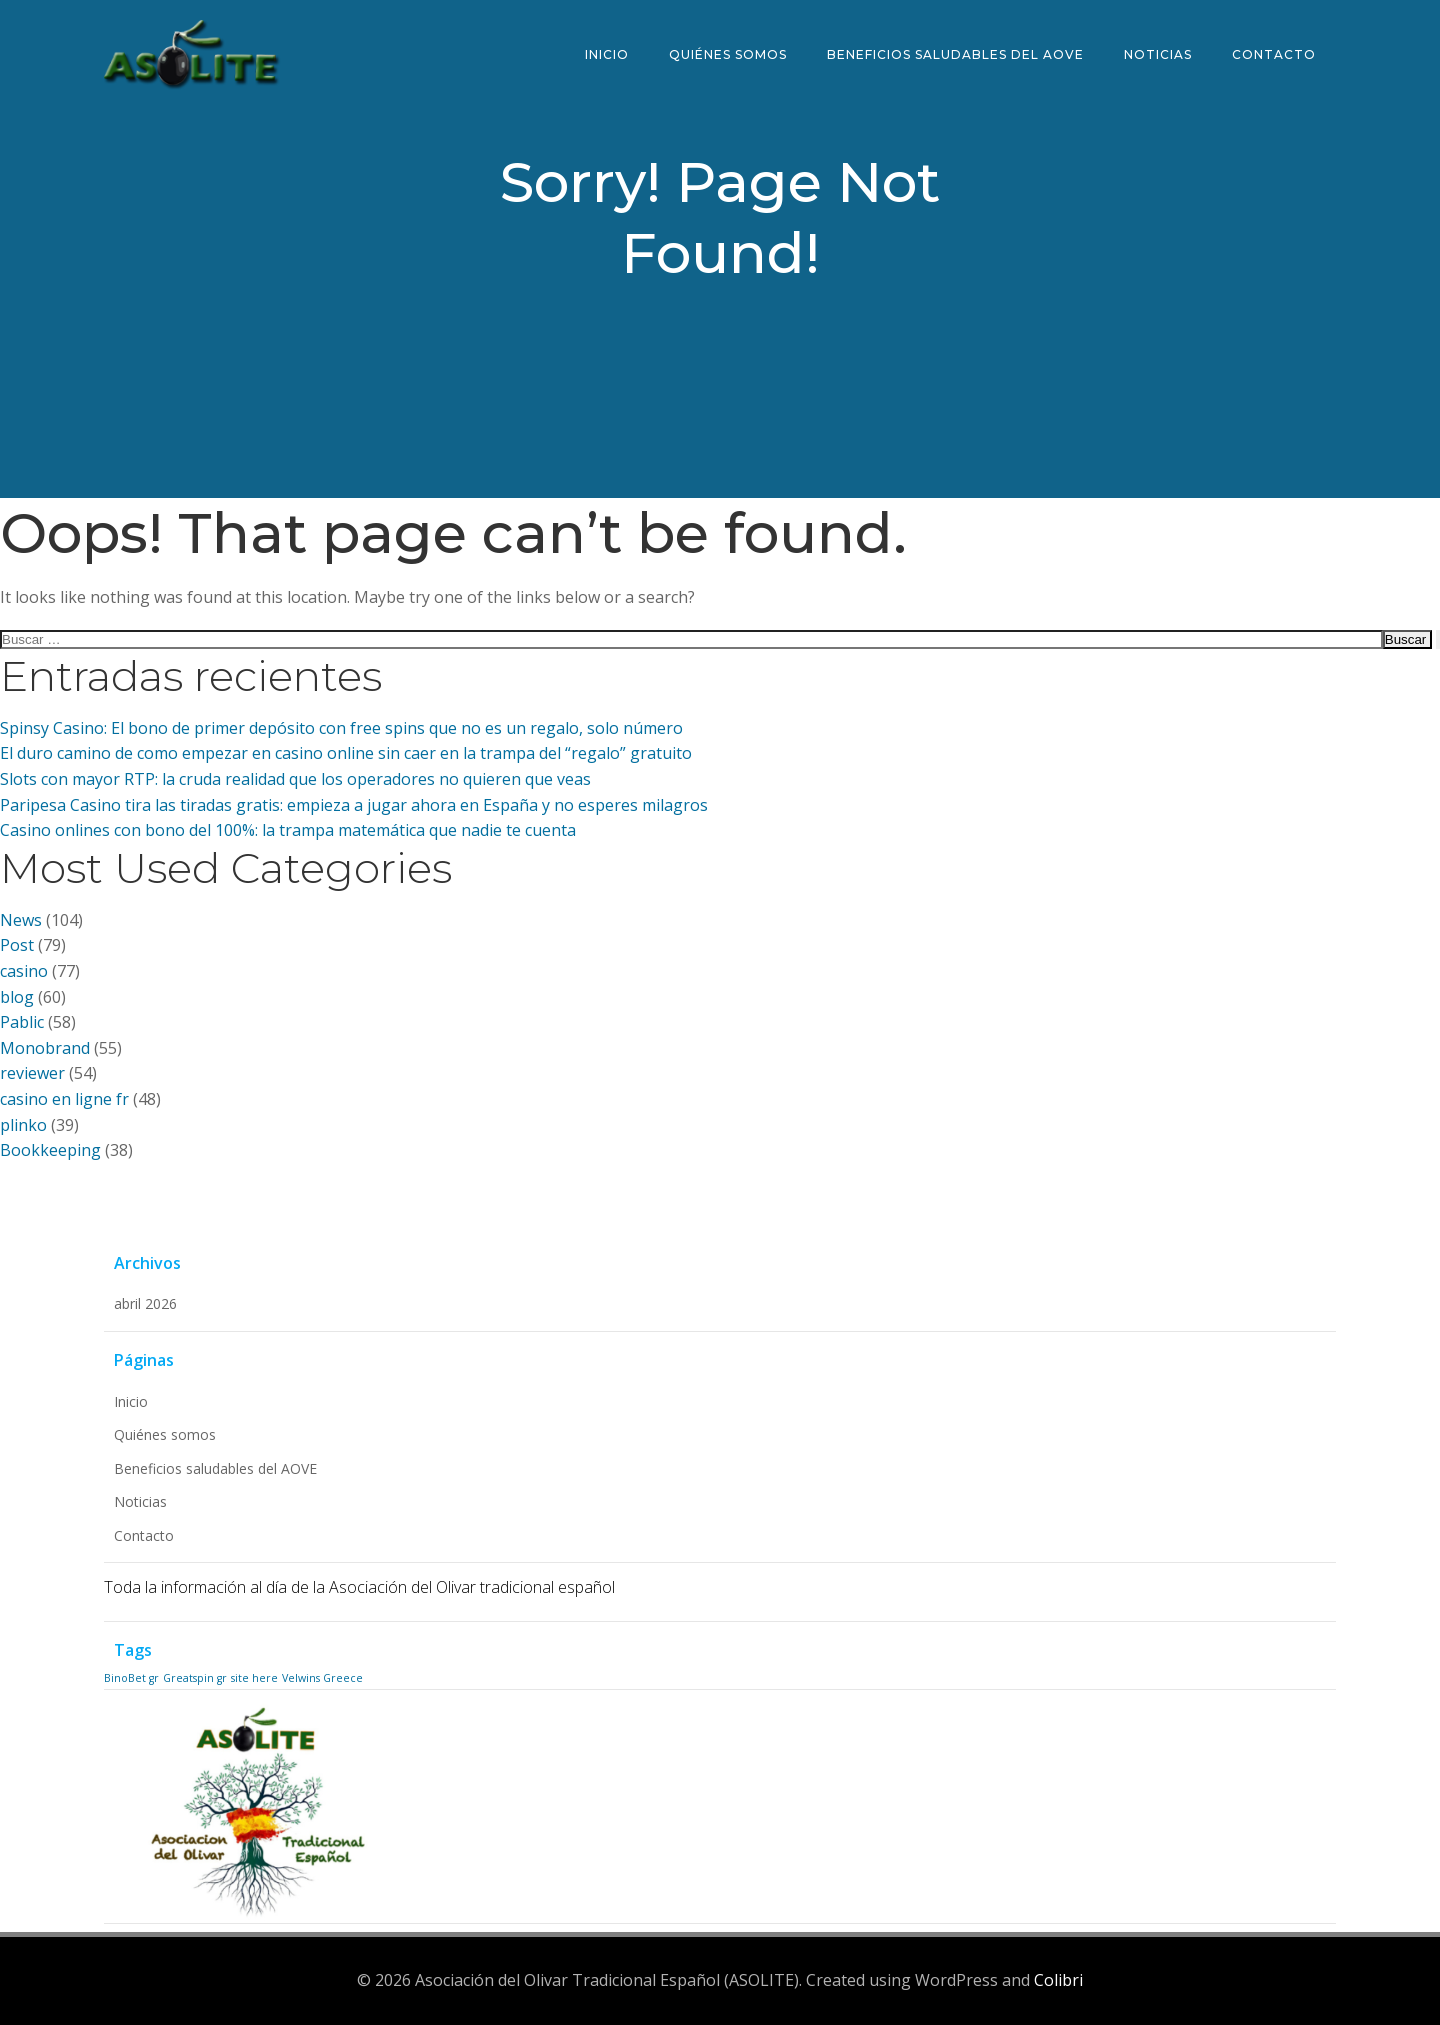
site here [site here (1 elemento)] (254, 1678)
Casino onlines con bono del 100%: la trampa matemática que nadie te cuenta (288, 830)
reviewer (32, 1073)
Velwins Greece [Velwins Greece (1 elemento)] (322, 1678)
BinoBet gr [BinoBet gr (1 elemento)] (131, 1678)
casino (24, 971)
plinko (23, 1125)
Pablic (22, 1022)
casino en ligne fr (64, 1099)
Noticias (1158, 54)
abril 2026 (145, 1303)
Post (17, 945)
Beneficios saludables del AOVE (955, 54)
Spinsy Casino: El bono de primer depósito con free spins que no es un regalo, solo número (341, 728)
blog (17, 997)
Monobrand (45, 1048)
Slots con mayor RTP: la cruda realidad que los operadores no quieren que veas (295, 779)
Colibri (1058, 1980)
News (21, 920)
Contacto (1274, 54)
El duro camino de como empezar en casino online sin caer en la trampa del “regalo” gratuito (346, 753)
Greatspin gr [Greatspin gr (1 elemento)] (195, 1678)
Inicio (607, 54)
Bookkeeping (50, 1150)
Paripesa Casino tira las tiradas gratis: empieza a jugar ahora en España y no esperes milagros (354, 805)
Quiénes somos (728, 54)
